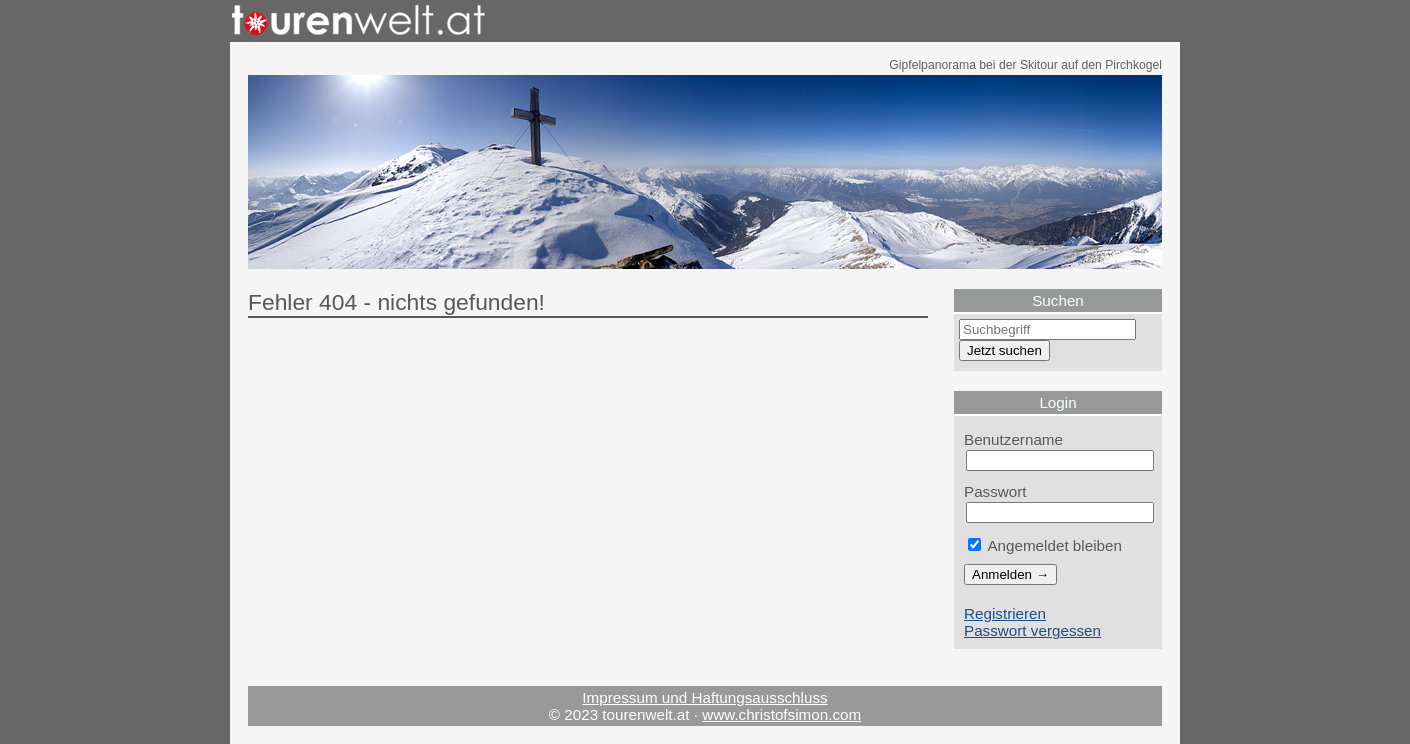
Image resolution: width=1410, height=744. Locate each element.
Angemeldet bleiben (1045, 545)
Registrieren (1005, 613)
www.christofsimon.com (781, 714)
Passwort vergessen (1032, 630)
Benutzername (1013, 439)
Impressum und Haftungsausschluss (704, 697)
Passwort (995, 491)
